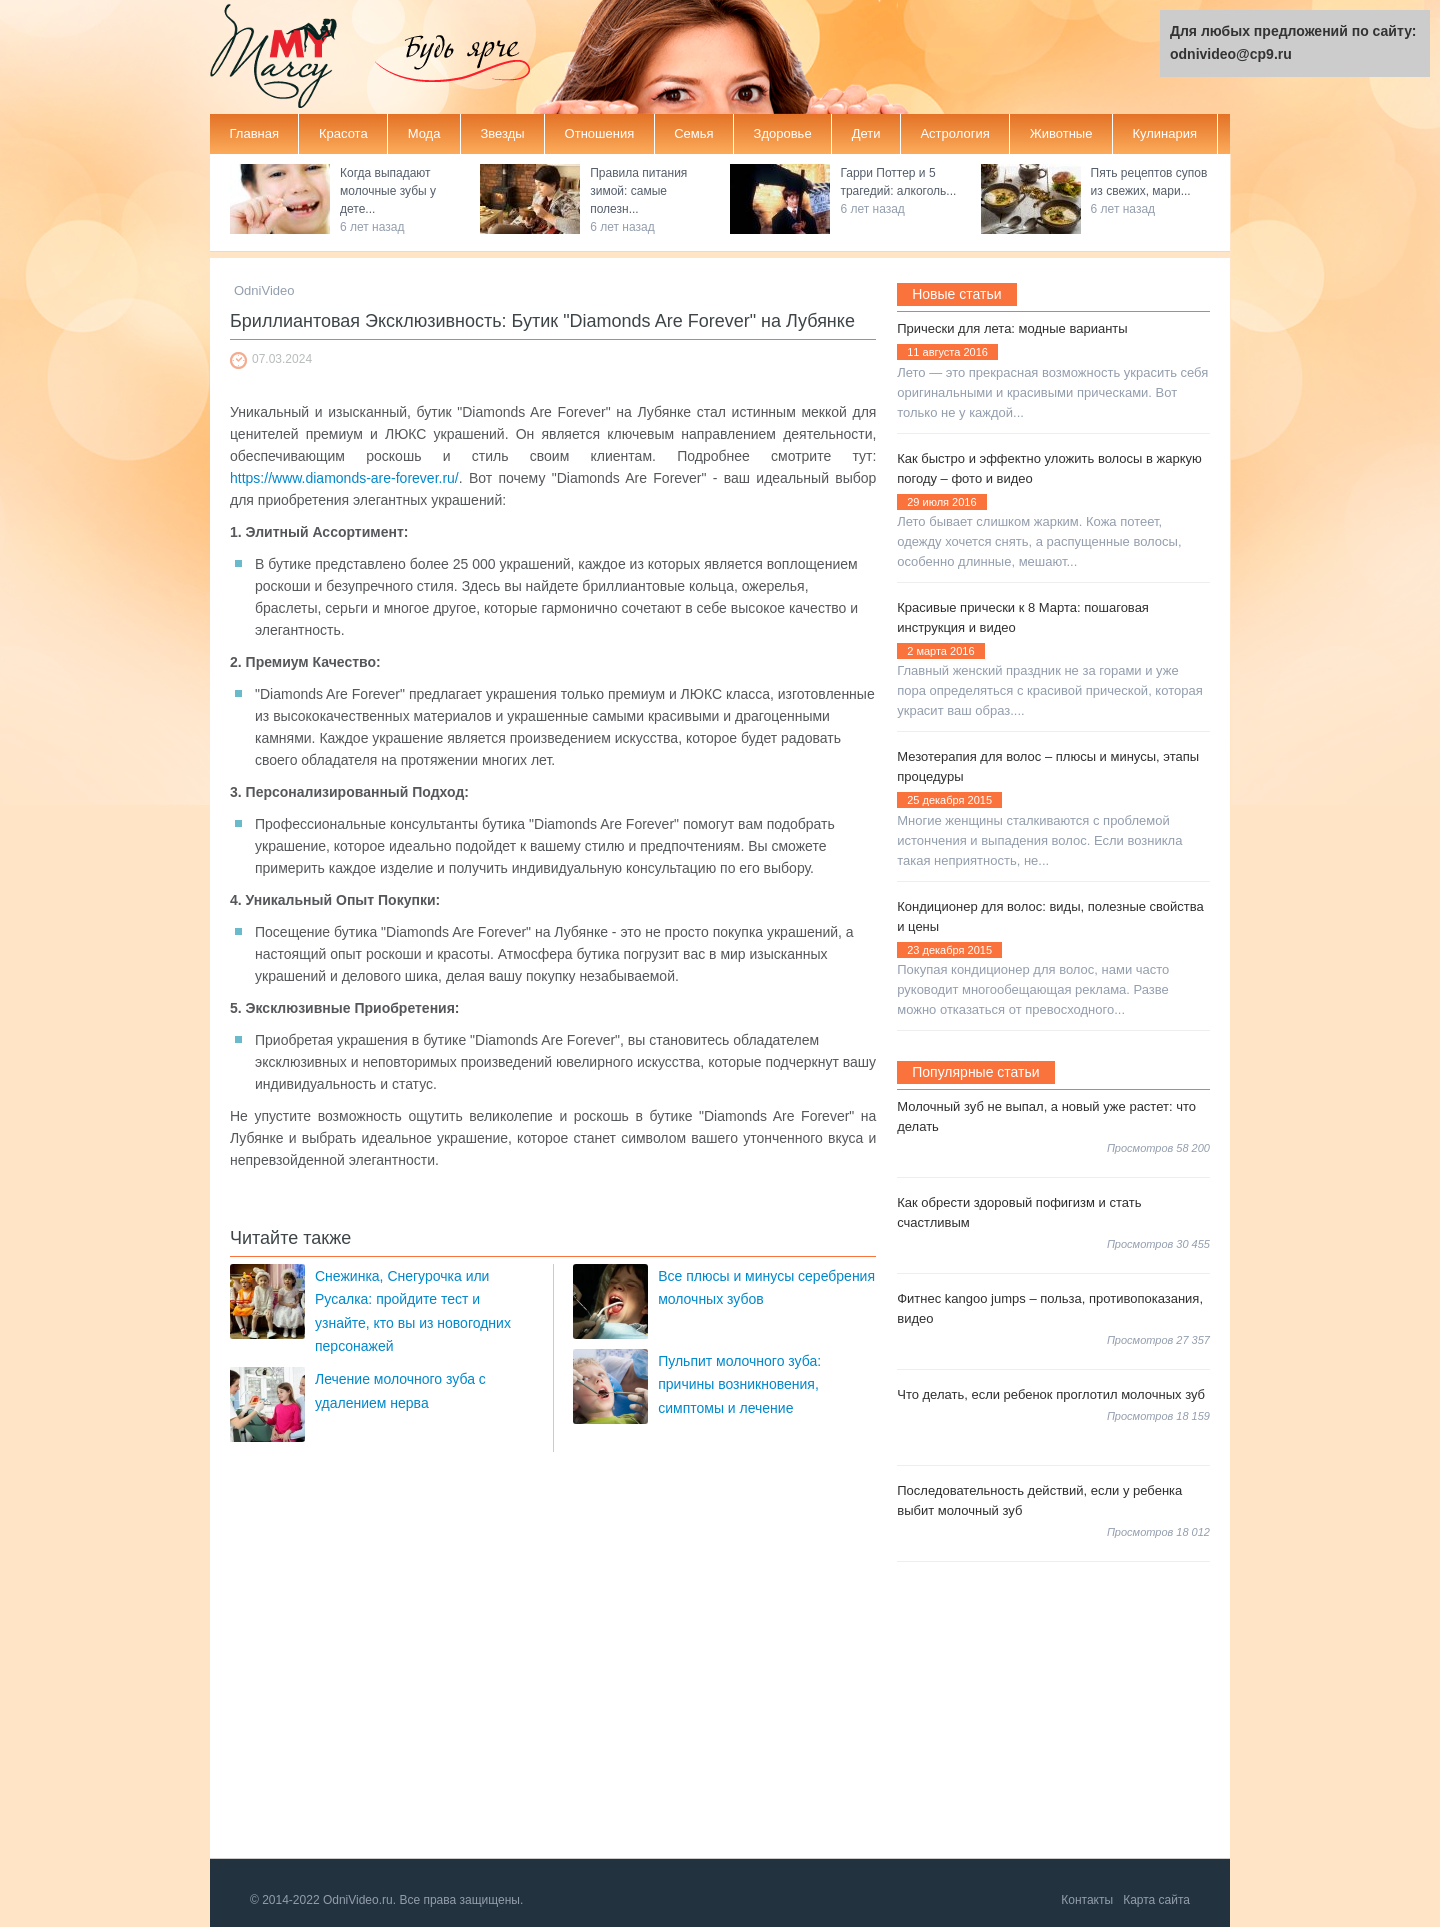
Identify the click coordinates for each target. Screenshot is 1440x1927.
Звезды (502, 133)
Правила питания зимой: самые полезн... (638, 191)
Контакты (1087, 1900)
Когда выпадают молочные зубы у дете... (388, 191)
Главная (254, 133)
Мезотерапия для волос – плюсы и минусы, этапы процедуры (1048, 766)
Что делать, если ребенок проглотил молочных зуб (1051, 1394)
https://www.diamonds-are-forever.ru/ (344, 478)
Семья (693, 133)
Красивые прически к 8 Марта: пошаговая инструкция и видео (1023, 617)
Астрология (954, 133)
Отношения (600, 133)
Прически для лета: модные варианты (1012, 328)
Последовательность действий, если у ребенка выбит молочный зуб (1039, 1500)
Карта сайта (1156, 1900)
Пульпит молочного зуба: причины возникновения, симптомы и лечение (739, 1384)
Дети (866, 133)
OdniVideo (264, 290)
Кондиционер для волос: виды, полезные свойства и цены (1050, 916)
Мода (424, 133)
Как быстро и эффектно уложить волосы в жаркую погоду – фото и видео (1049, 468)
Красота (343, 133)
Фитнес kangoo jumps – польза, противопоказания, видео (1050, 1308)
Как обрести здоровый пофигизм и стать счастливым (1019, 1212)
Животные (1061, 133)
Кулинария (1164, 133)
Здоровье (783, 133)
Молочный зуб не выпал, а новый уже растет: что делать (1046, 1116)
